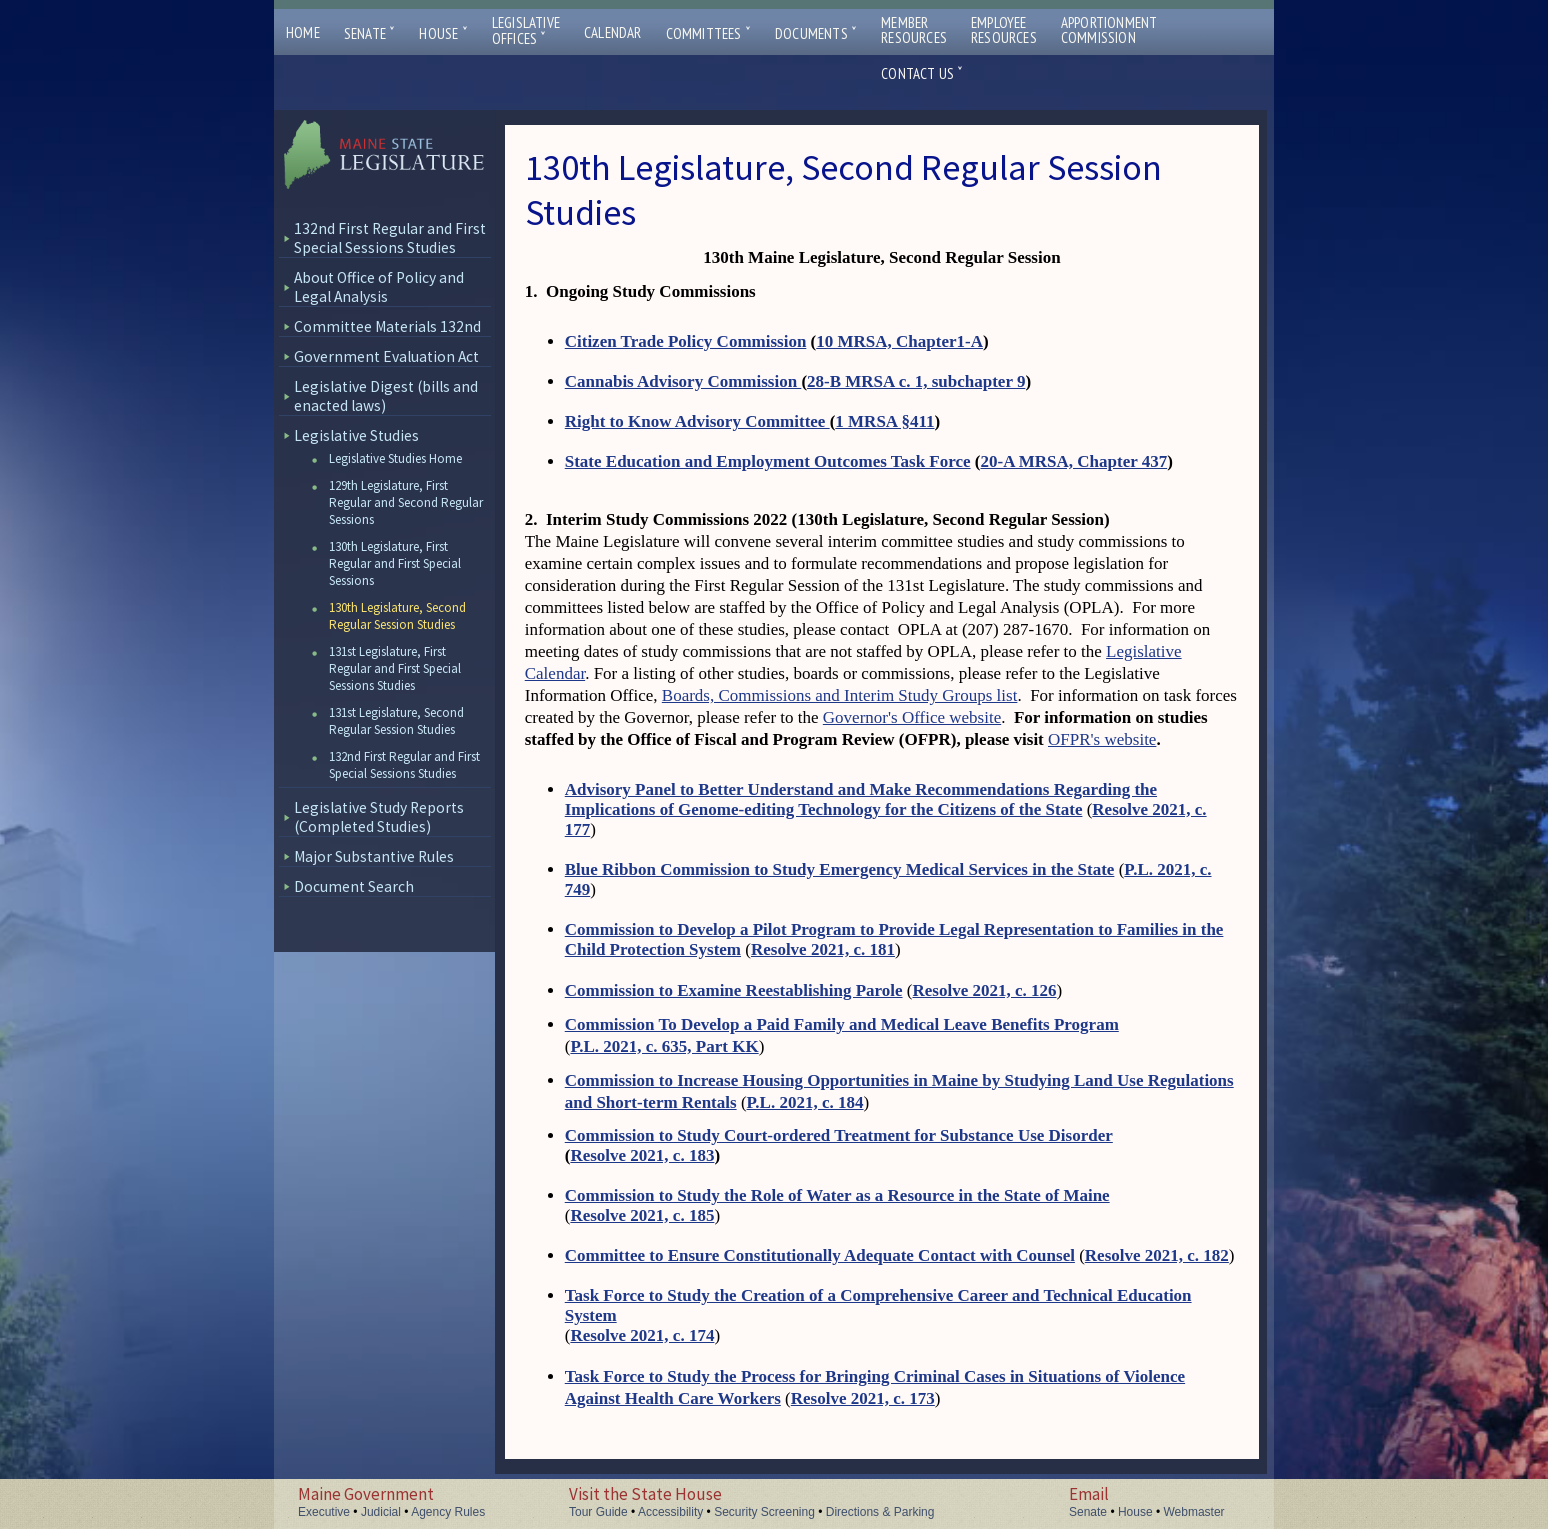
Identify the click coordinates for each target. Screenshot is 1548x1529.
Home (303, 32)
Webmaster (1193, 1512)
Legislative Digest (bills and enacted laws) (386, 396)
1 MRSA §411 (884, 421)
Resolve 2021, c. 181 (823, 949)
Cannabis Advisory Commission (683, 381)
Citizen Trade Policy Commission (686, 341)
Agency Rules (448, 1512)
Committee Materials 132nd (387, 326)
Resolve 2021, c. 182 (1157, 1255)
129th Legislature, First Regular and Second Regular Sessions (406, 502)
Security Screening (764, 1512)
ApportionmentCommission (1109, 30)
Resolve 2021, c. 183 (642, 1155)
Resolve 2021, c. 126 (984, 990)
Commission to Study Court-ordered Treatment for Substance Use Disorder (839, 1135)
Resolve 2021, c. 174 (642, 1335)
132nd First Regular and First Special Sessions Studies (390, 238)
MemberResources (914, 30)
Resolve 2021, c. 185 (642, 1215)
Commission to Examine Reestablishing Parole (734, 990)
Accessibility (670, 1512)
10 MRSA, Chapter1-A (899, 341)
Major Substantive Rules (374, 856)
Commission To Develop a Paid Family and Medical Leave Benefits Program (842, 1024)
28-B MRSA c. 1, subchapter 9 (916, 381)
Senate (370, 33)
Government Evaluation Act (386, 356)
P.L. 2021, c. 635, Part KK (664, 1046)
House (443, 33)
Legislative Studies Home (395, 458)
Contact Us (922, 73)
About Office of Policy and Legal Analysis (379, 287)
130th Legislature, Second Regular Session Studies (397, 616)
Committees (708, 33)
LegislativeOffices (526, 31)
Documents (816, 33)
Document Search (354, 886)
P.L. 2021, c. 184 (805, 1102)
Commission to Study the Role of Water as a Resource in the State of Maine (837, 1195)
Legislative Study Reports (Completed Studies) (379, 817)
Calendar (613, 32)
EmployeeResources (1004, 30)
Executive (324, 1512)
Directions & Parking (880, 1512)
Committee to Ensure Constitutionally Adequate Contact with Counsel (820, 1255)
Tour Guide (598, 1512)
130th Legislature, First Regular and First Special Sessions (395, 563)
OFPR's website (1102, 739)
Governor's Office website (912, 717)
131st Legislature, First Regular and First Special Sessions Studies (395, 668)
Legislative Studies (356, 435)
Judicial (381, 1512)
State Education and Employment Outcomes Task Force (768, 461)
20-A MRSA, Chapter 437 (1073, 461)
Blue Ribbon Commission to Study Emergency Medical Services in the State (840, 869)
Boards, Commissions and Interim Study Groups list (840, 695)
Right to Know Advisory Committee (697, 421)
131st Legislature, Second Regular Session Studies (396, 721)
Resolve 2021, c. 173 (863, 1398)
